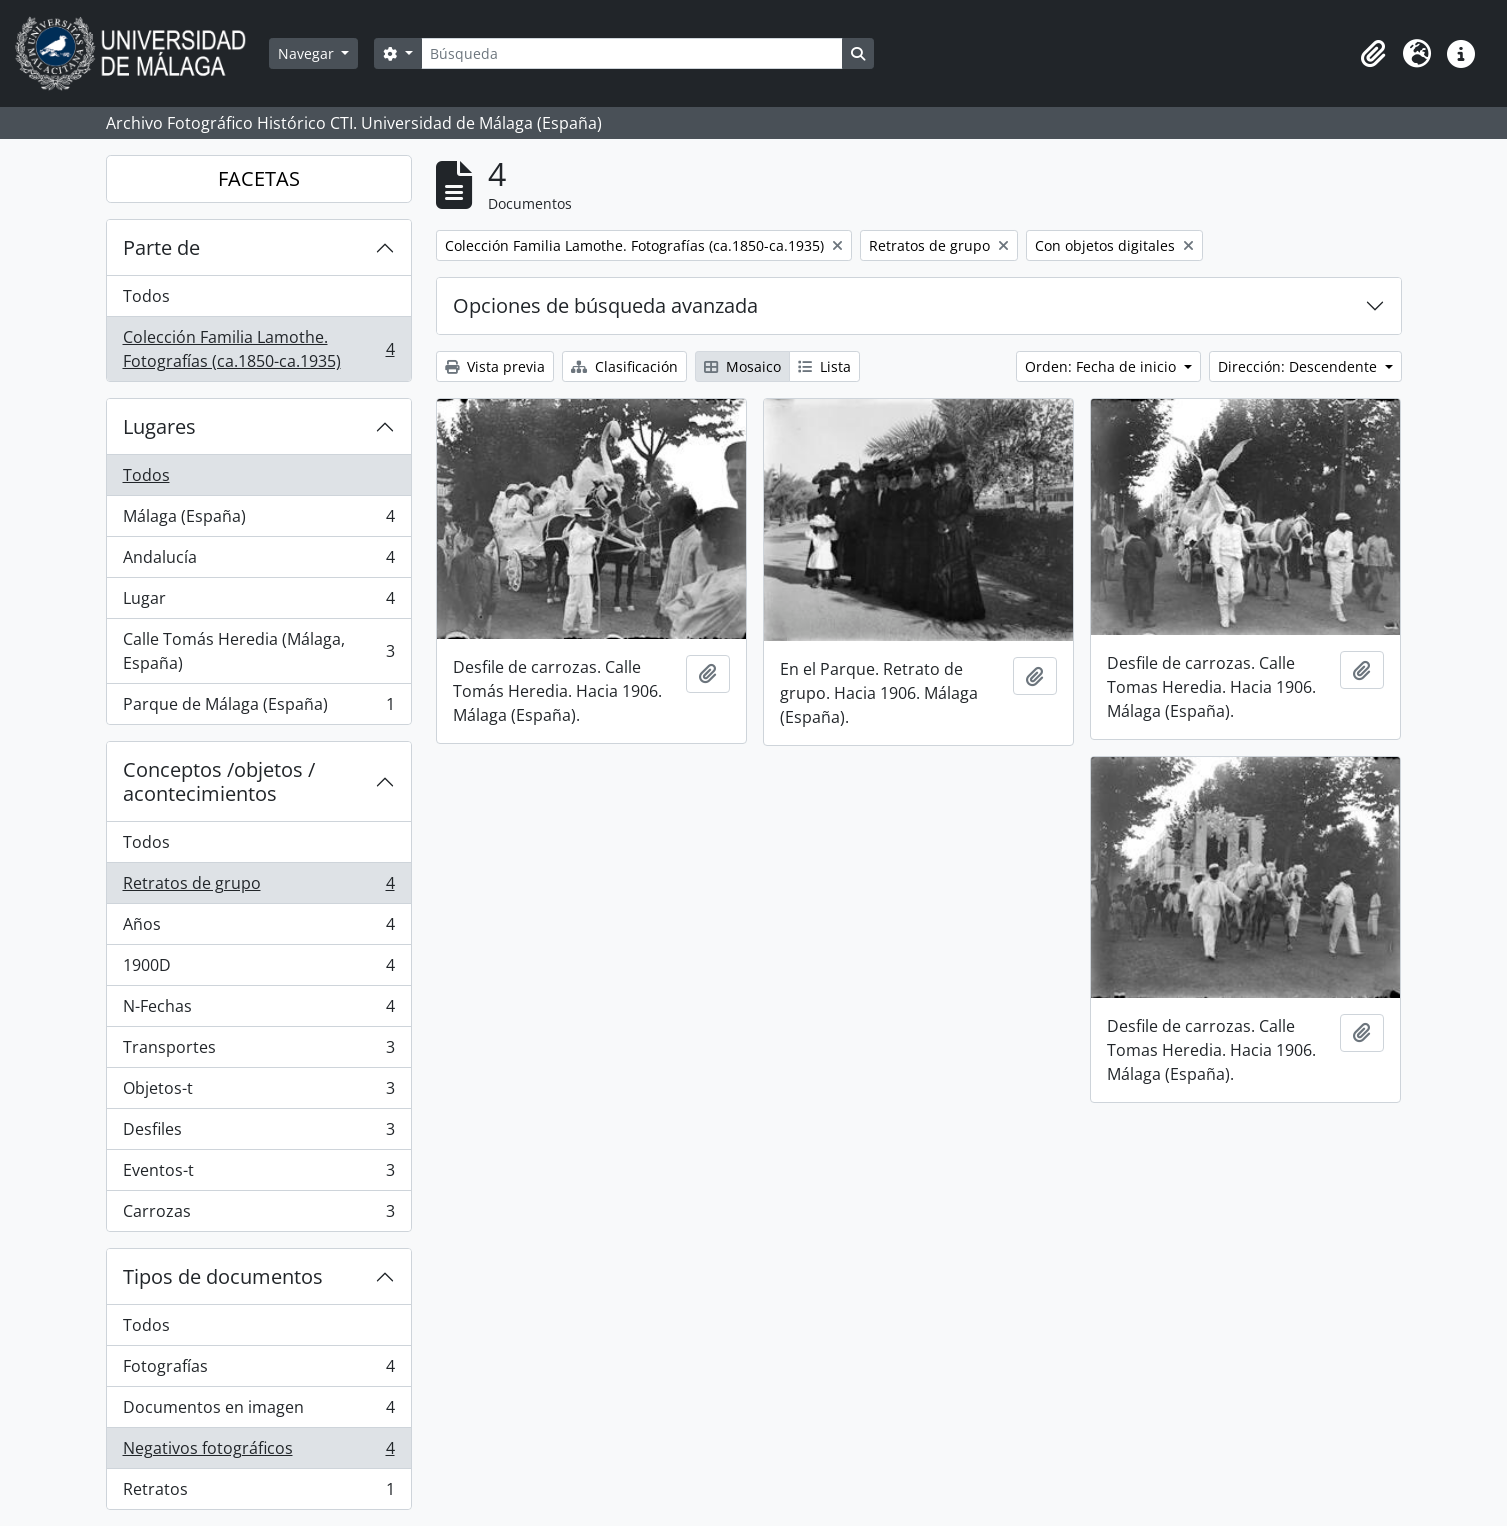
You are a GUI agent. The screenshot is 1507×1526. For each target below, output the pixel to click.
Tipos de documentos (223, 1276)
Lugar (258, 602)
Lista (824, 366)
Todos (146, 296)
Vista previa (495, 366)
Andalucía (258, 561)
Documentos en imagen (258, 1411)
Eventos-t (258, 1174)
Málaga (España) (258, 520)
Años (258, 928)
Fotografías (258, 1370)
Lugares (159, 426)
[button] (1373, 54)
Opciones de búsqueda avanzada (605, 305)
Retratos (258, 1493)
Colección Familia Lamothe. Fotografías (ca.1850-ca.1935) (258, 349)
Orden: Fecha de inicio (1102, 366)
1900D (258, 969)
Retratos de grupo (258, 887)
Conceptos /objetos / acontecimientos (219, 781)
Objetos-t (258, 1092)
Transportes (258, 1051)
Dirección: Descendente (1299, 366)
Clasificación (624, 366)
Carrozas (258, 1215)
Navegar (308, 53)
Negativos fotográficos (258, 1452)
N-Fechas (258, 1010)
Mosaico (742, 366)
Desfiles (258, 1133)
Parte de (161, 247)
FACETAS (259, 178)
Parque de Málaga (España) (258, 708)
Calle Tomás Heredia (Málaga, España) (258, 651)
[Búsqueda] (632, 53)
